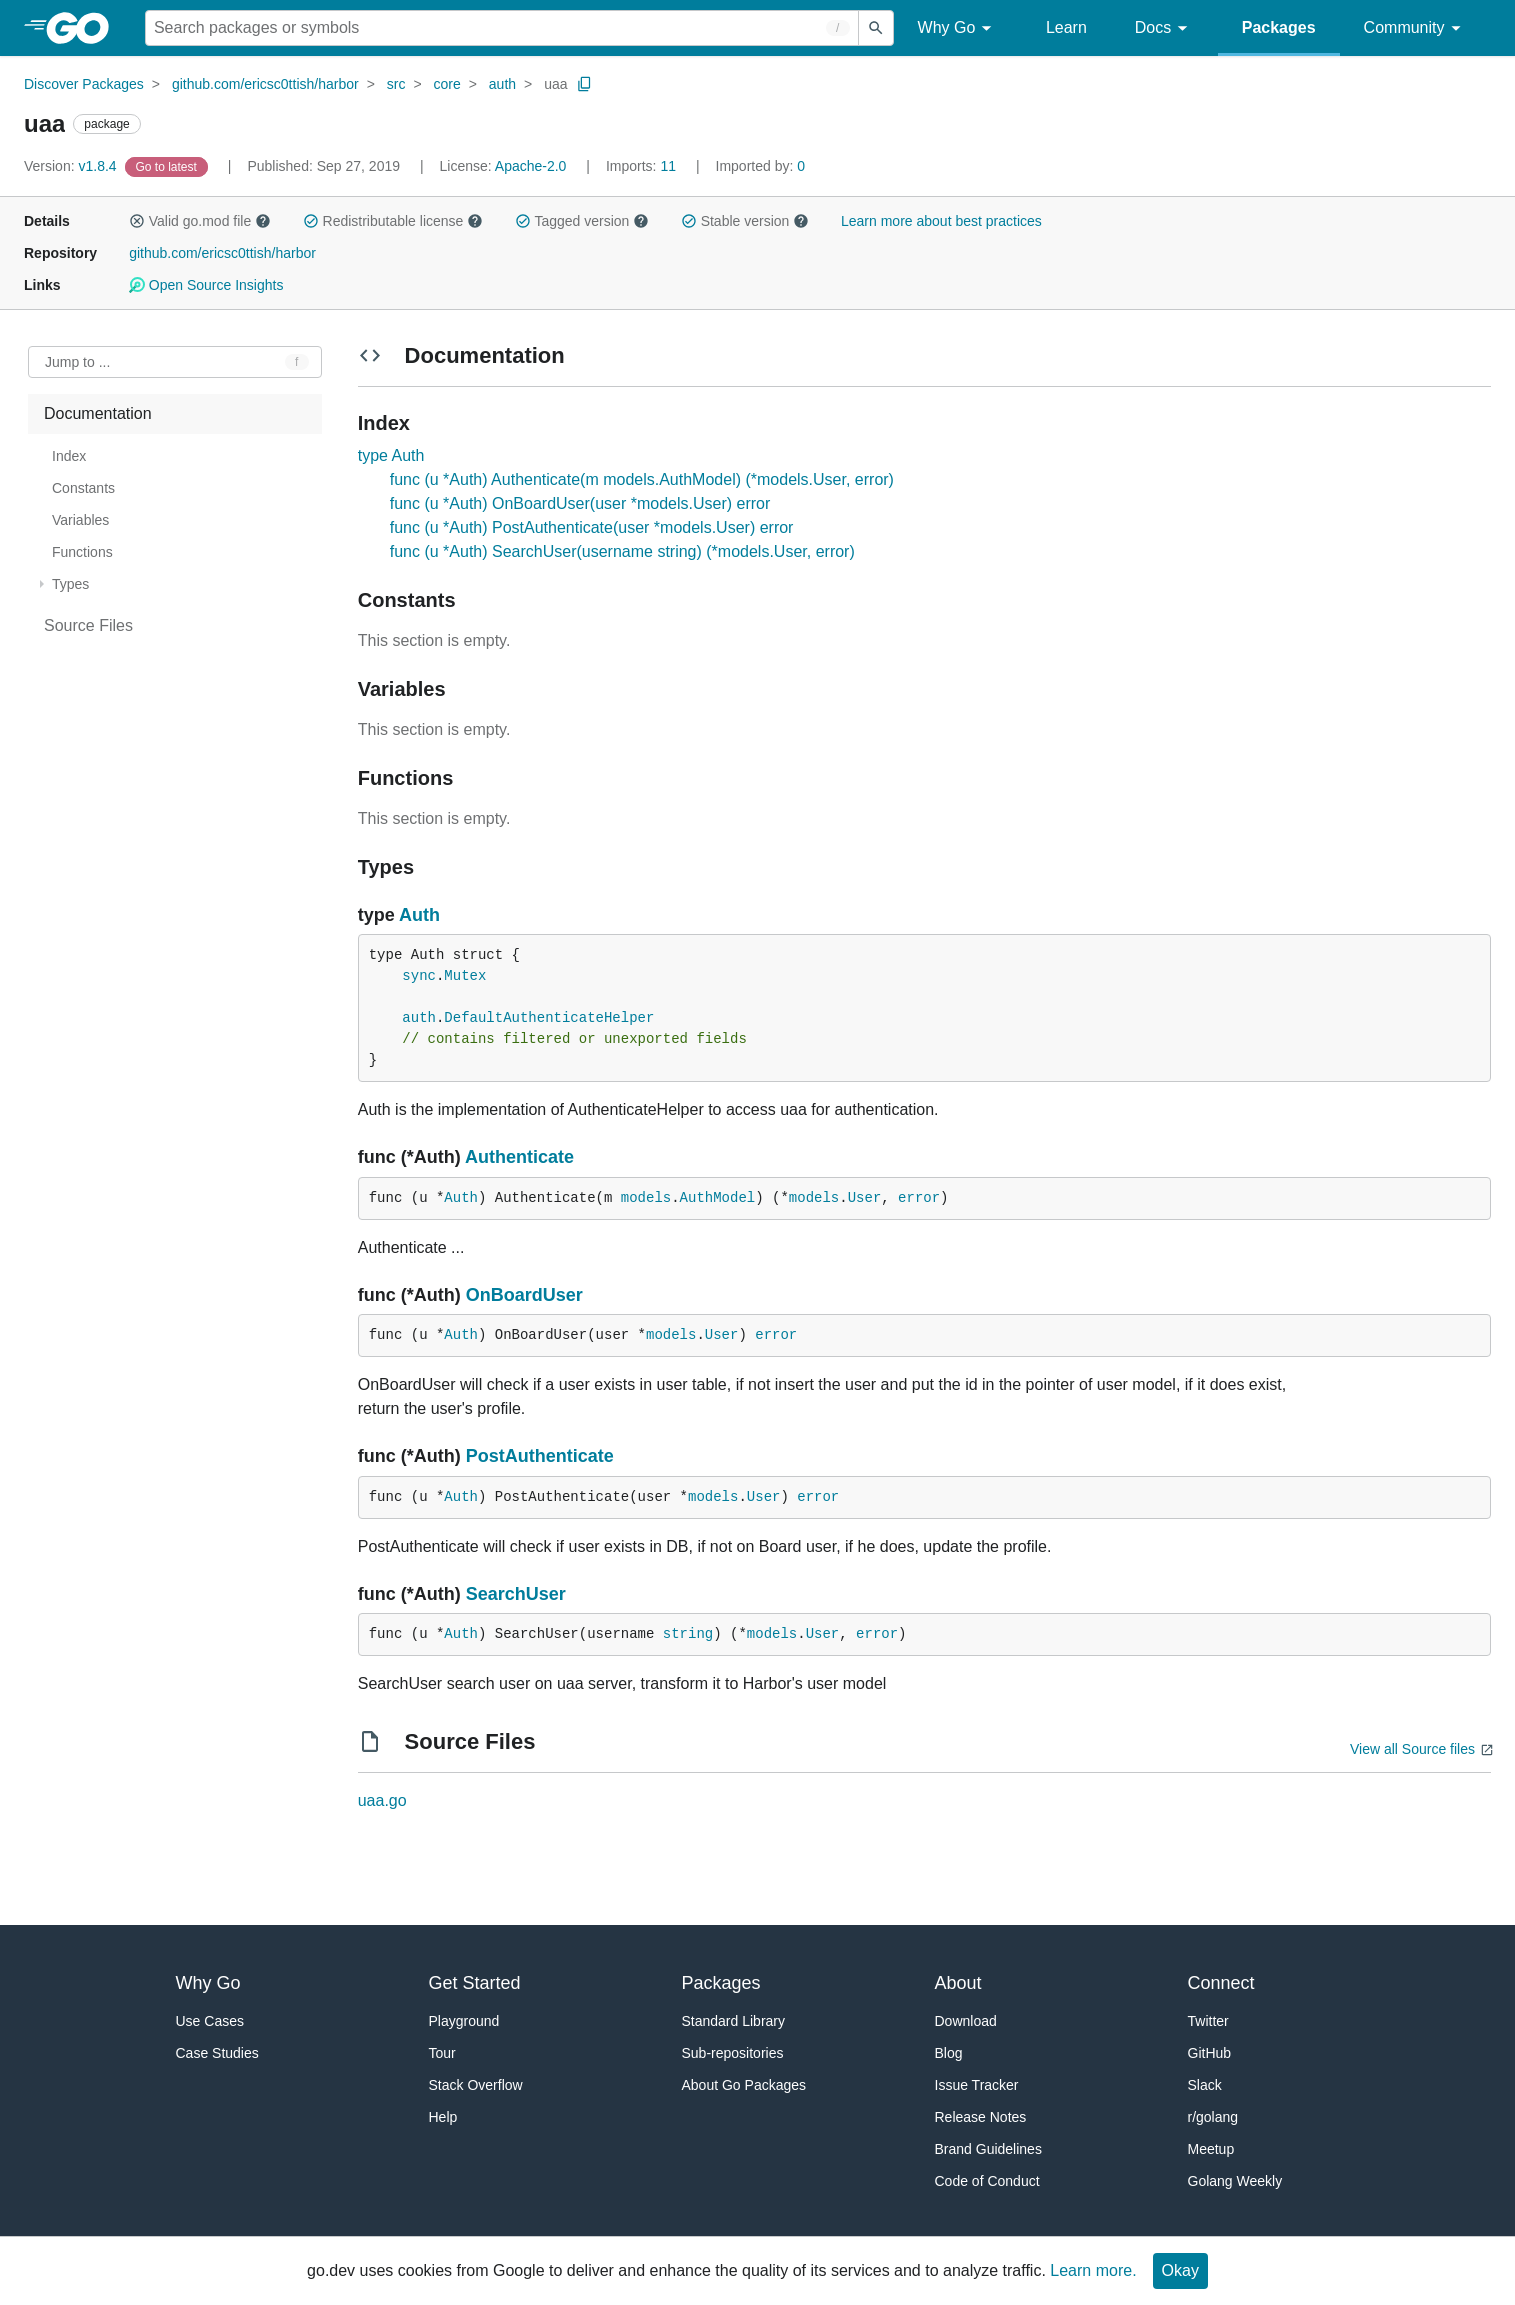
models (646, 1198)
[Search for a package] (502, 28)
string (688, 1634)
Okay (1180, 2270)
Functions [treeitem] (82, 552)
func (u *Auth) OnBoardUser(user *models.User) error (580, 503)
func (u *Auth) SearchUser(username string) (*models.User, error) (622, 551)
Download (966, 2021)
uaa (555, 84)
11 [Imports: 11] (643, 166)
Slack (1205, 2085)
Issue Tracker (977, 2085)
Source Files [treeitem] (88, 625)
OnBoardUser (524, 1295)
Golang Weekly (1235, 2181)
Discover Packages (84, 84)
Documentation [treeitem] (98, 413)
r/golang (1213, 2117)
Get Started (475, 1983)
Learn (1066, 27)
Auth (419, 915)
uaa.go (382, 1800)
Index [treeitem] (69, 456)
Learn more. (1093, 2270)
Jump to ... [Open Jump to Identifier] (77, 362)
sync (419, 976)
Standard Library (734, 2021)
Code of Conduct (987, 2181)
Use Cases (210, 2021)
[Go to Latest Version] (168, 166)
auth (502, 84)
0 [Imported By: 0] (761, 166)
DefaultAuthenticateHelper (549, 1018)
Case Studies (217, 2053)
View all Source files (1412, 1749)
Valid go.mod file (200, 221)
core (447, 84)
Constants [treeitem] (83, 488)
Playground (464, 2021)
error (919, 1198)
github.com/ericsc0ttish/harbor (265, 84)
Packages (1279, 27)
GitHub (1210, 2053)
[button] (137, 221)
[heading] (84, 28)
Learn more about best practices (941, 221)
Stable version (745, 221)
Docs (1164, 28)
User (865, 1198)
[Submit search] (876, 28)
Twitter (1208, 2021)
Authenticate (519, 1157)
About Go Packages (744, 2085)
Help (443, 2117)
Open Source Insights (206, 285)
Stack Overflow (476, 2085)
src (396, 84)
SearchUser (516, 1594)
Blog (949, 2053)
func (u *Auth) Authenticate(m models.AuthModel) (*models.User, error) (642, 479)
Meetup (1211, 2149)
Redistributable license (393, 221)
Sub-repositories (733, 2053)
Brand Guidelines (988, 2149)
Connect (1221, 1983)
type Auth (391, 455)
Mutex (465, 976)
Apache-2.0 (531, 166)
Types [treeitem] (70, 584)
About (958, 1983)
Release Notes (981, 2117)
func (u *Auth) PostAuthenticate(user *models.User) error (592, 527)
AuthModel (718, 1198)
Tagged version (582, 221)
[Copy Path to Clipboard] (585, 84)
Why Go (958, 28)
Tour (442, 2053)
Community (1415, 28)
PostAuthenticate (540, 1456)
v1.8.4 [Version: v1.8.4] (72, 166)
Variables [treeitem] (80, 520)
